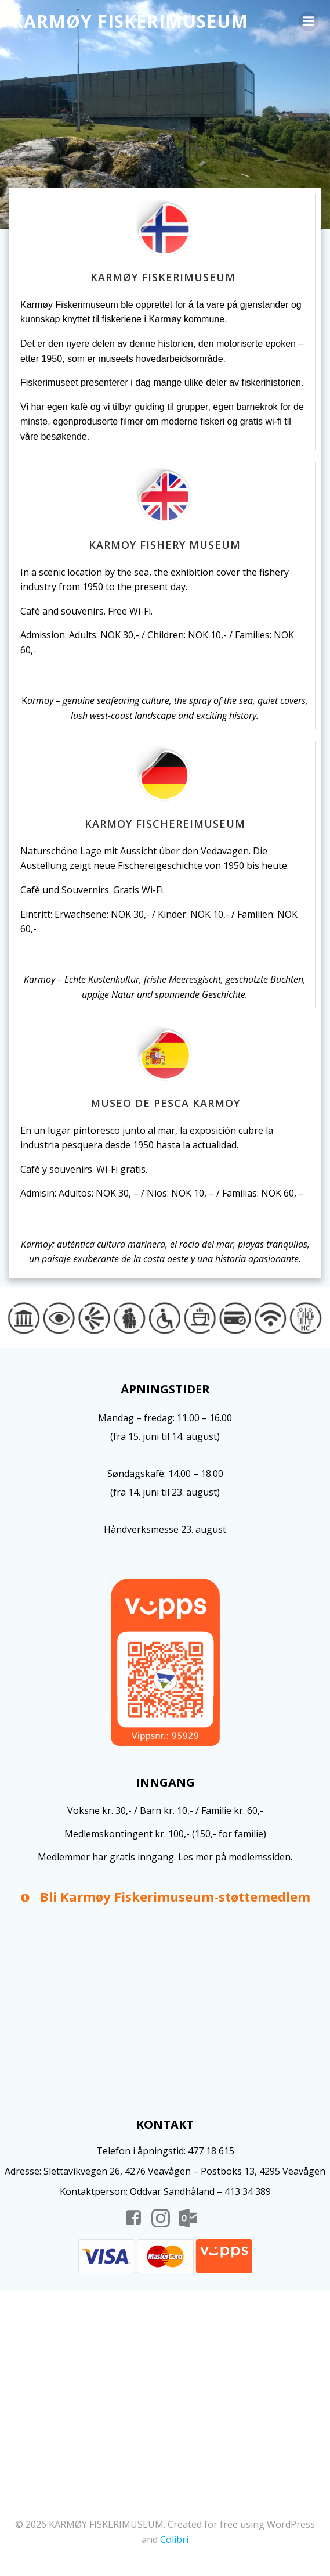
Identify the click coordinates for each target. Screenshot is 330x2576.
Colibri (174, 2539)
